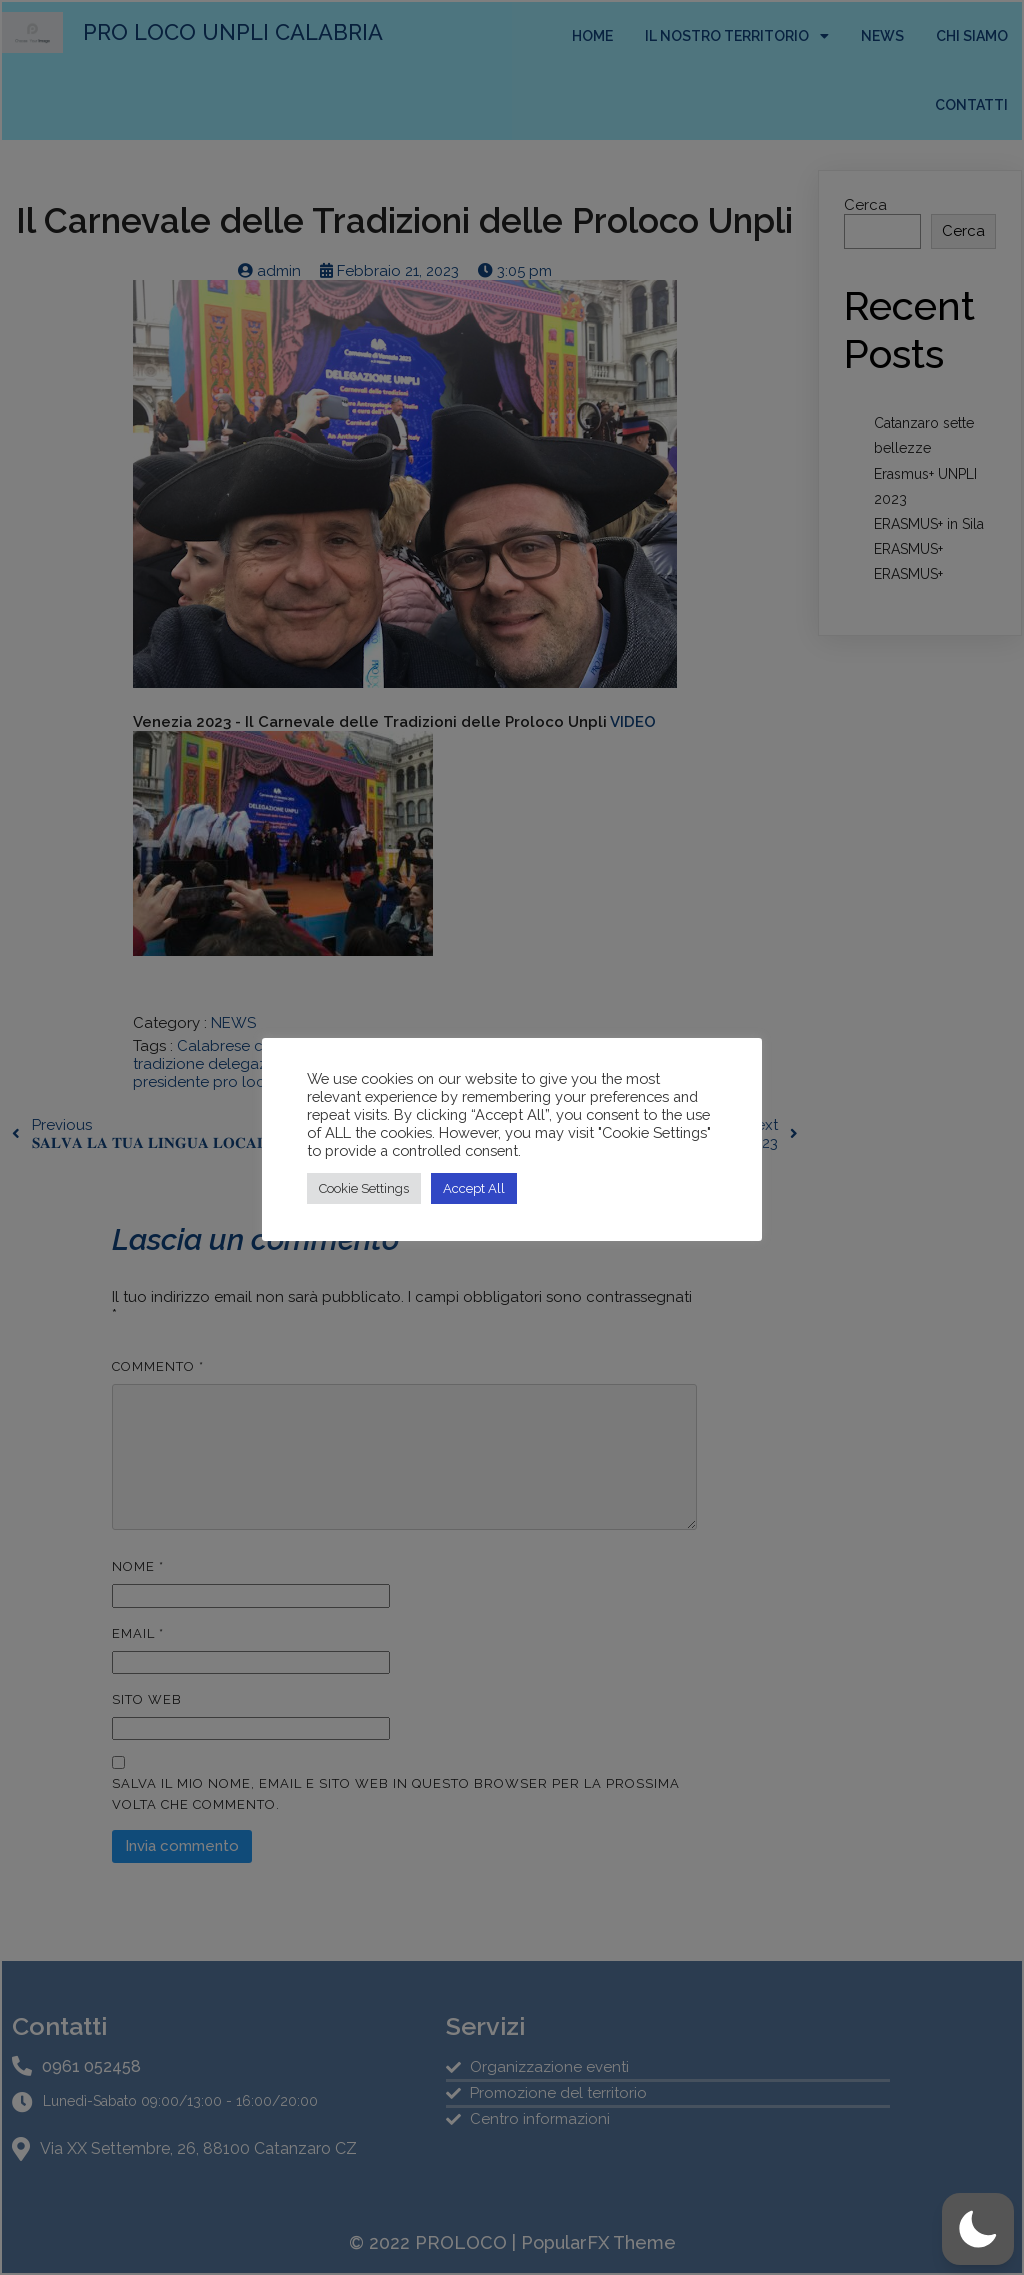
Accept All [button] (474, 1188)
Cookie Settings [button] (364, 1188)
